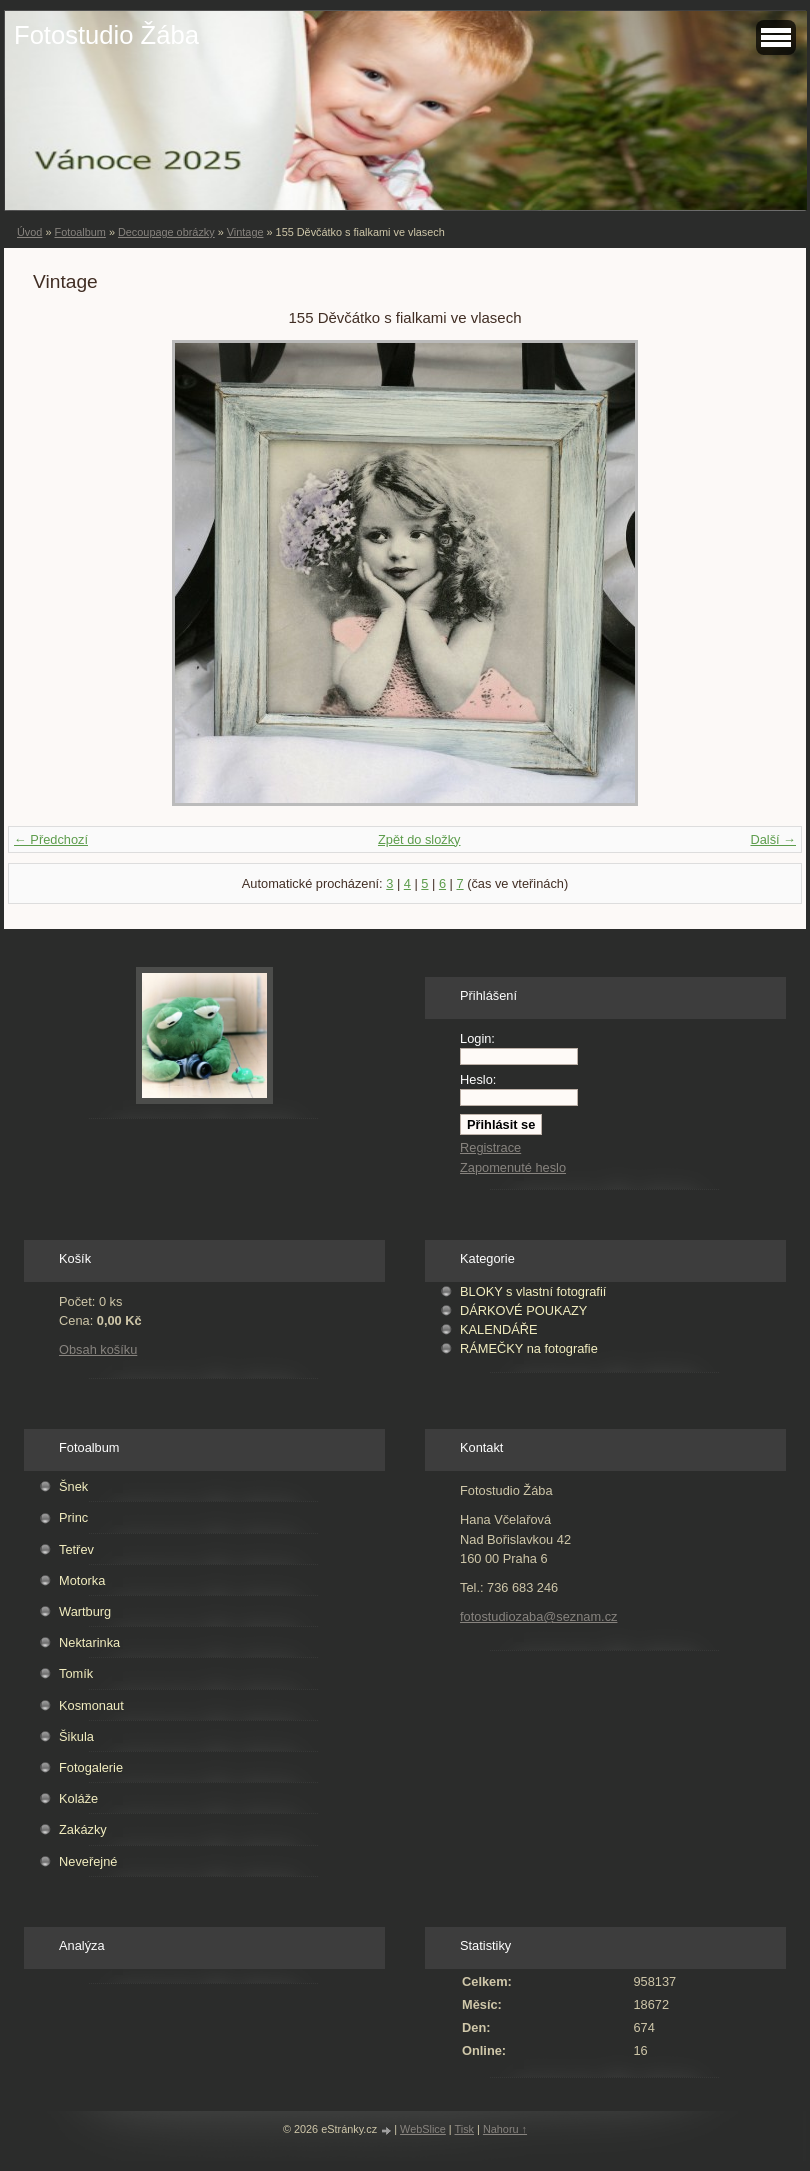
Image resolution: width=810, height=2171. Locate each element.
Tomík (76, 1673)
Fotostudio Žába (106, 35)
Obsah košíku (98, 1349)
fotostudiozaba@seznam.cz (538, 1616)
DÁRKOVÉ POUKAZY (523, 1310)
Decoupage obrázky (166, 232)
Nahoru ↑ (505, 2129)
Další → (773, 839)
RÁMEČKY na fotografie (529, 1348)
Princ (73, 1517)
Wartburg (85, 1611)
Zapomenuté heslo (513, 1167)
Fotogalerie (91, 1767)
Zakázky (83, 1829)
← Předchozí (51, 839)
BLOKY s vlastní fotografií (533, 1291)
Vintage (245, 232)
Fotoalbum (79, 232)
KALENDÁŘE (499, 1329)
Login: (477, 1038)
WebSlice (423, 2129)
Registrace (490, 1147)
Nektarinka (89, 1642)
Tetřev (76, 1549)
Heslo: (478, 1079)
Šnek (73, 1486)
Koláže (78, 1798)
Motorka (82, 1580)
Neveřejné (88, 1861)
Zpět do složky (419, 839)
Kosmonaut (91, 1705)
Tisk (465, 2129)
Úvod (29, 232)
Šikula (76, 1736)
